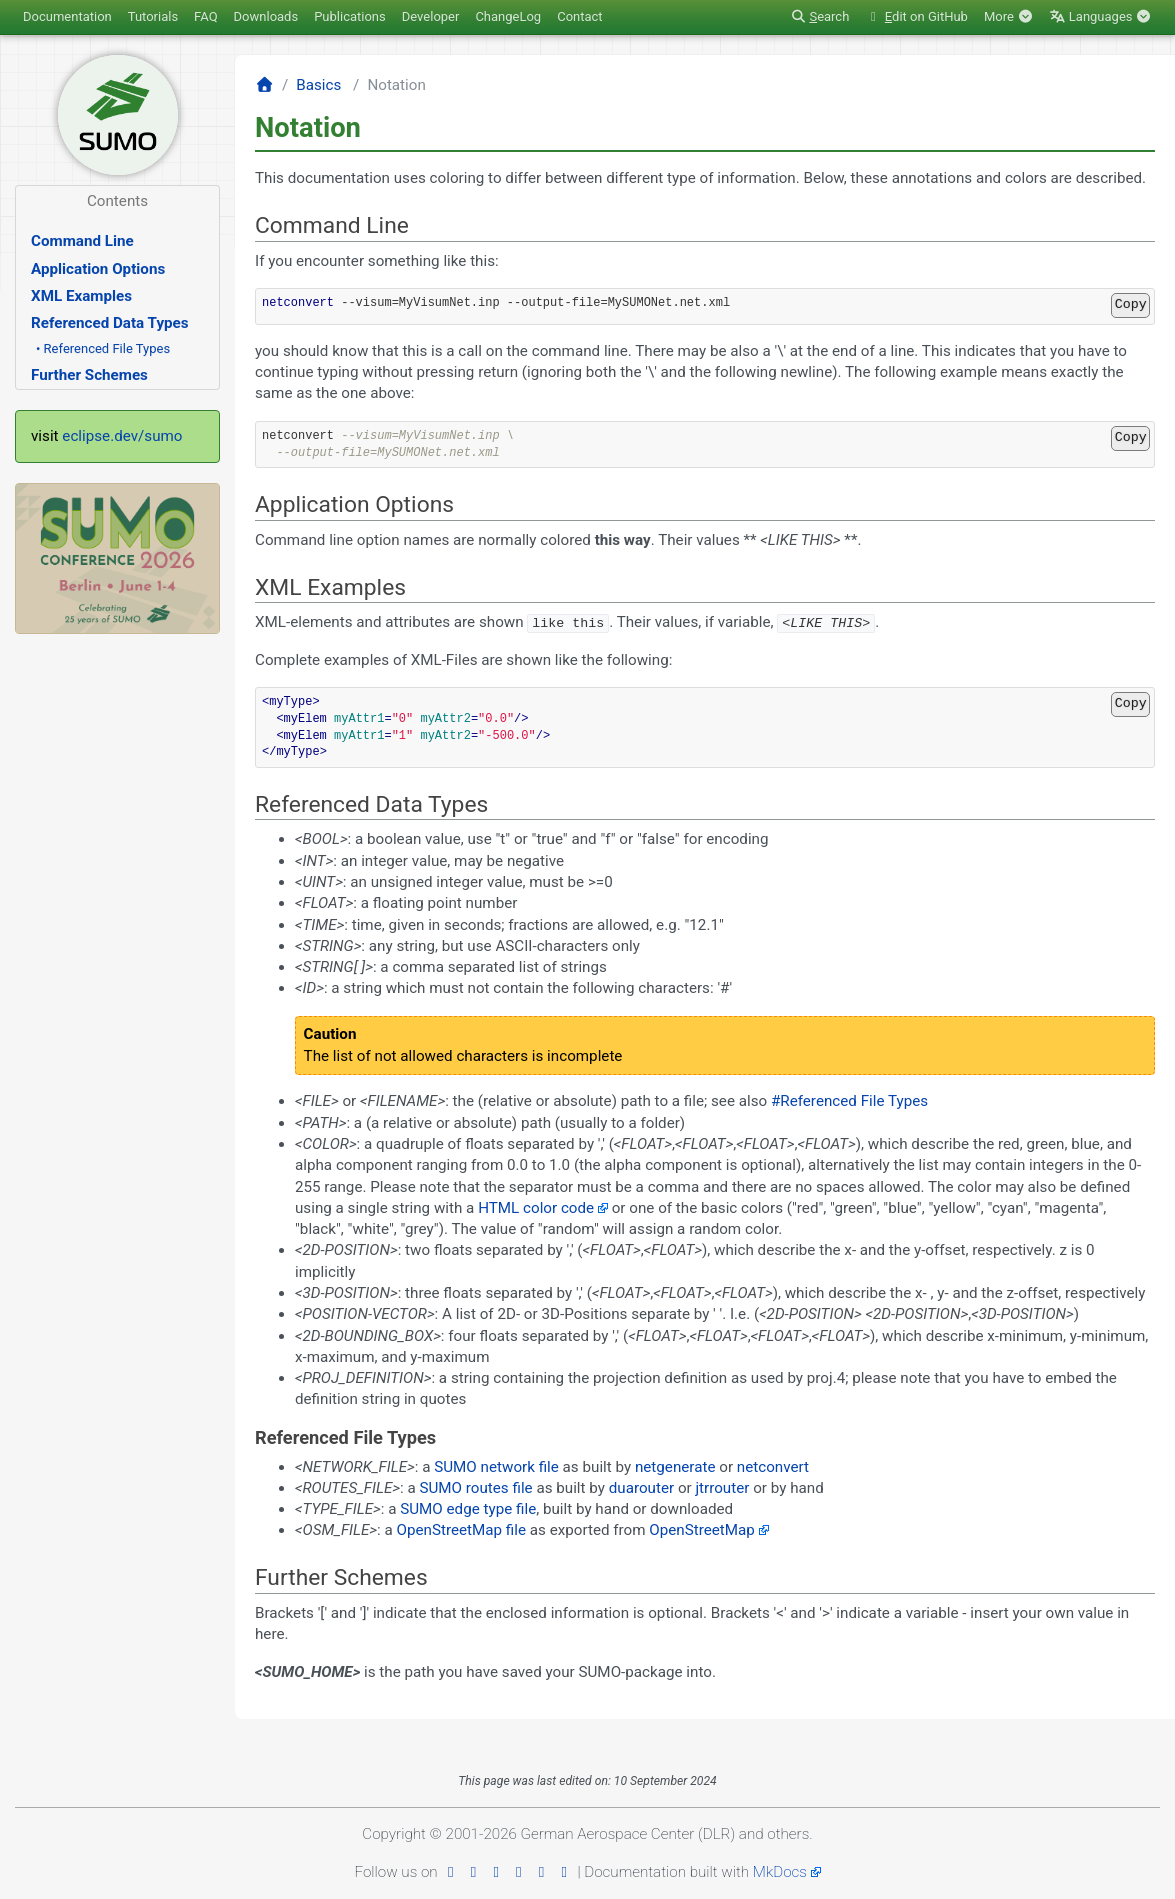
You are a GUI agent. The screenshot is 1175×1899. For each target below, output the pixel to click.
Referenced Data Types (110, 323)
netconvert (773, 1466)
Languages (1100, 16)
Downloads (266, 16)
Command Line (82, 241)
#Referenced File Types (849, 1101)
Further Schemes (89, 375)
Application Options (98, 269)
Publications (350, 16)
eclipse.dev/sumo (122, 436)
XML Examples (81, 296)
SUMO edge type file (468, 1509)
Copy (1131, 304)
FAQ (205, 16)
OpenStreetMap (702, 1530)
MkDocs (780, 1871)
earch (819, 16)
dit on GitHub (916, 16)
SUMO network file (496, 1466)
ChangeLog (508, 16)
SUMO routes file (475, 1488)
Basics (318, 85)
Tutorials (153, 16)
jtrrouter (722, 1488)
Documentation (67, 16)
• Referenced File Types (103, 348)
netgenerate (675, 1466)
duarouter (641, 1488)
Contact (579, 16)
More (1008, 16)
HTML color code (536, 1208)
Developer (431, 16)
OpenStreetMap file (461, 1530)
